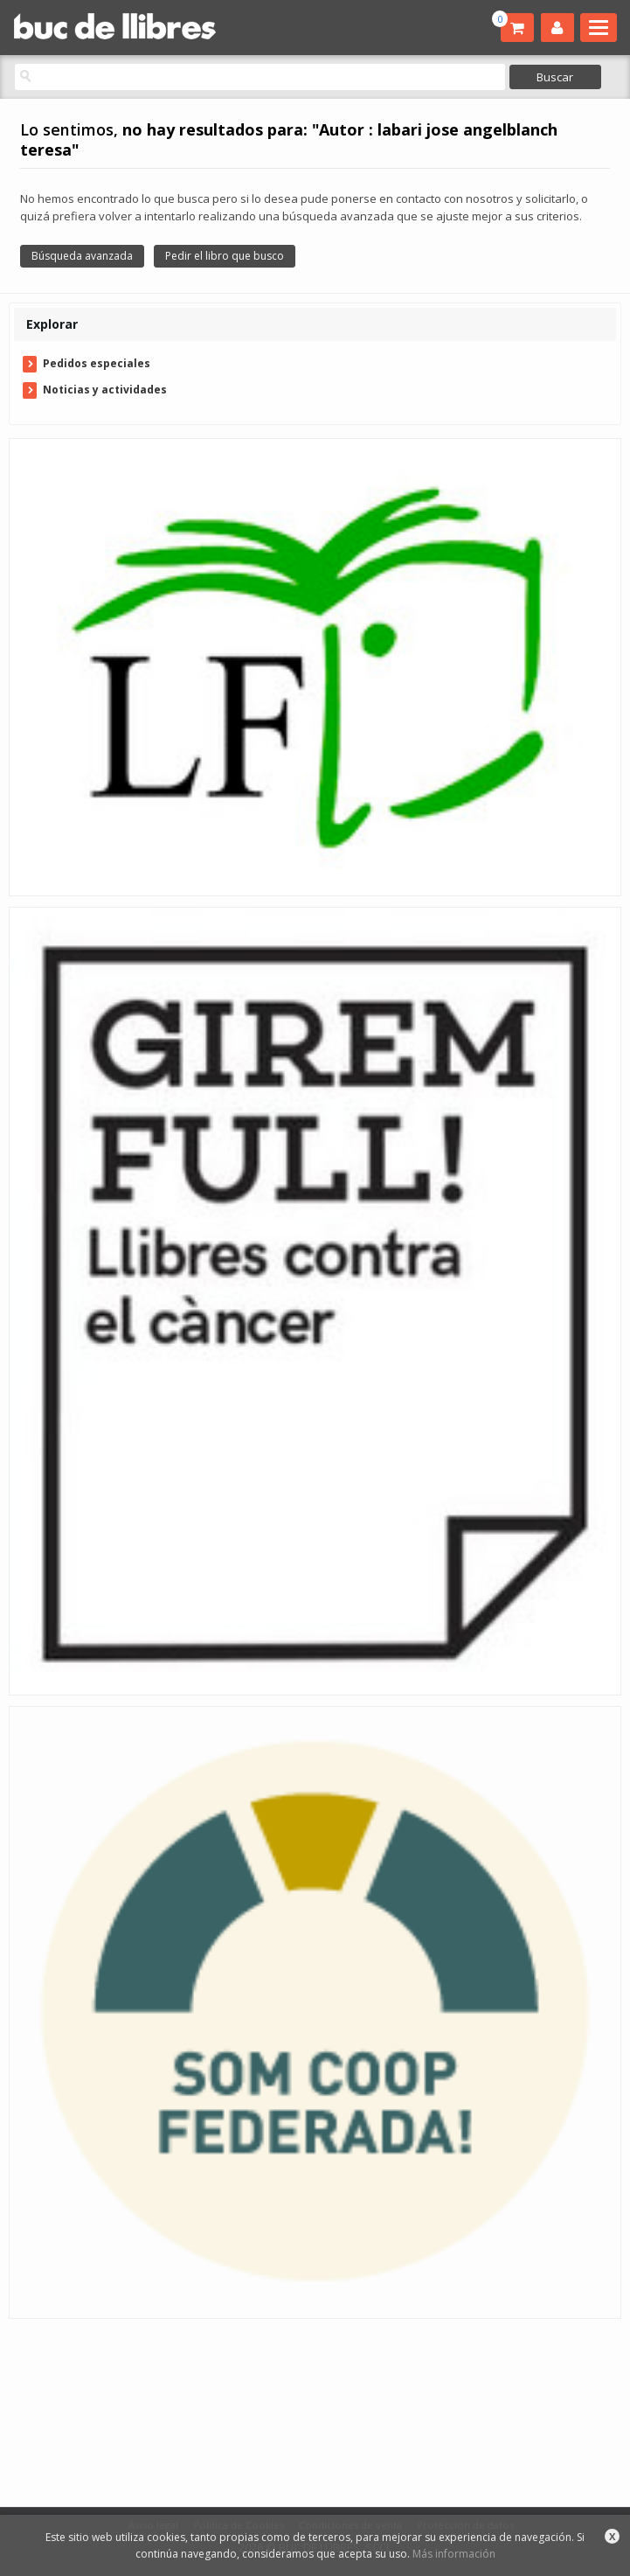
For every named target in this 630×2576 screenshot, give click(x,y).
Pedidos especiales (96, 363)
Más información (453, 2553)
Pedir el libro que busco (224, 255)
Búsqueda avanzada (82, 255)
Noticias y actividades (105, 389)
